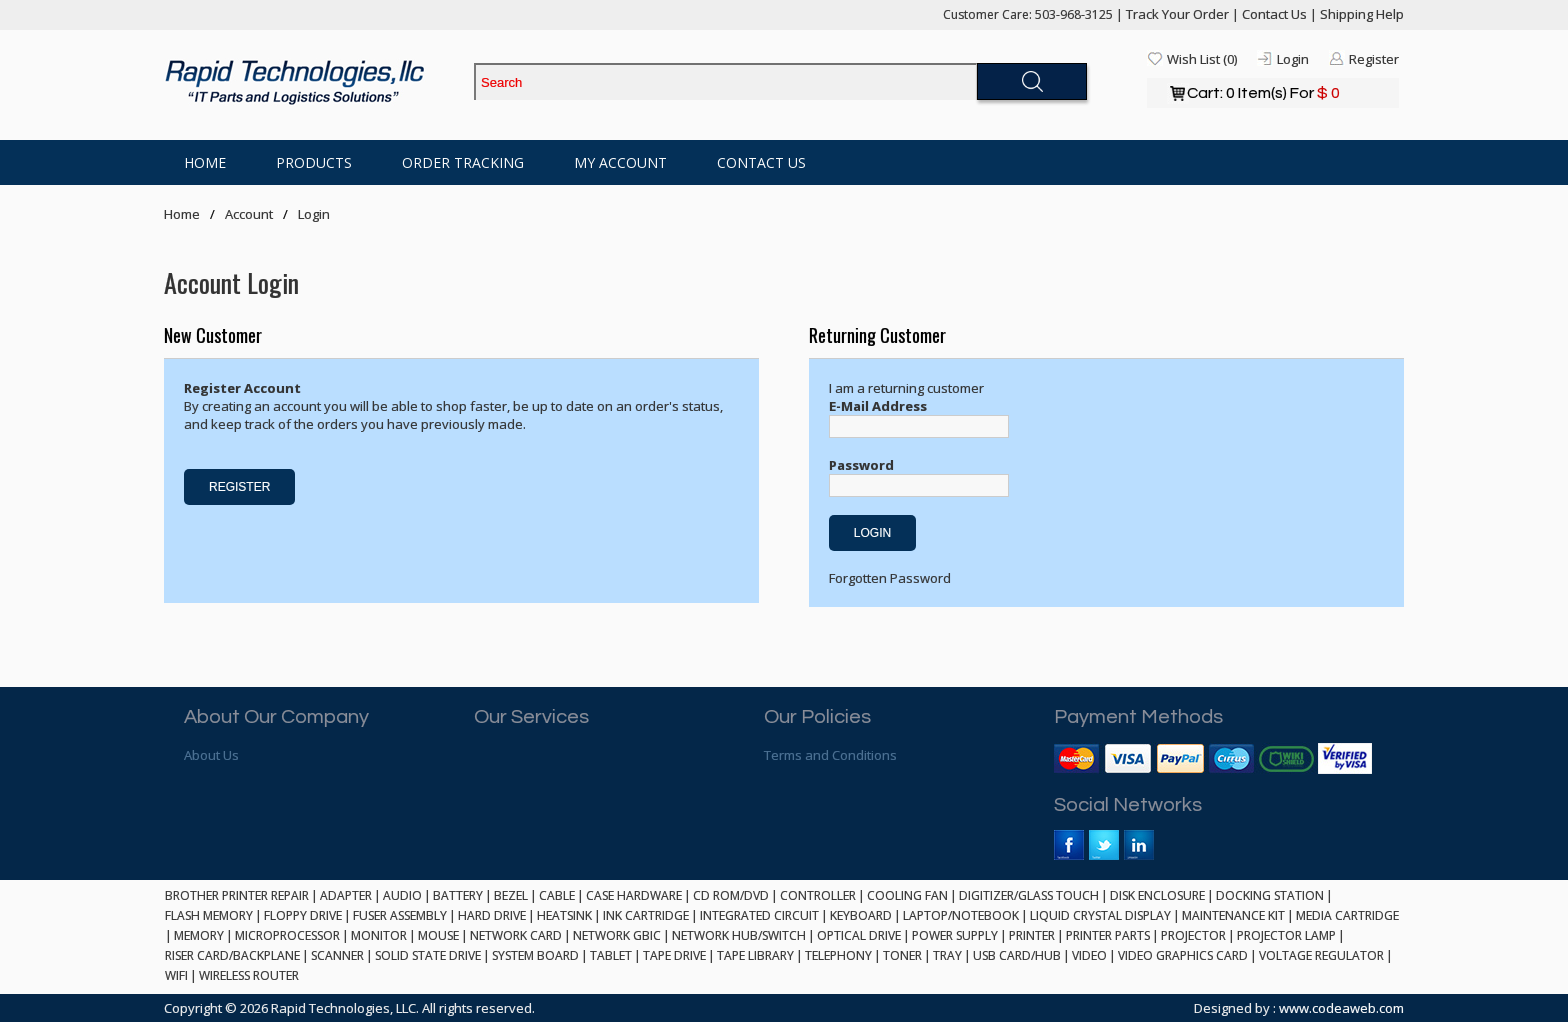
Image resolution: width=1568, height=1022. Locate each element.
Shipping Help (1362, 14)
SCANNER (337, 955)
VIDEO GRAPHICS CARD (1183, 955)
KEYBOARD (861, 915)
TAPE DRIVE (674, 955)
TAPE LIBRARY (755, 955)
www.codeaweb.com (1341, 1008)
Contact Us (1274, 14)
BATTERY (458, 895)
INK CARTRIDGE (646, 915)
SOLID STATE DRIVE (428, 955)
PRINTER (1032, 935)
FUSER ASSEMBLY (400, 915)
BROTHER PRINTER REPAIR (237, 895)
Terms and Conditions (830, 755)
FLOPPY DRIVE (303, 915)
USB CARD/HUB (1017, 955)
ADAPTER (346, 895)
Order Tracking (463, 162)
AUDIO (402, 895)
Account (249, 214)
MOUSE (438, 935)
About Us (211, 755)
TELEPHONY (838, 955)
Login (1293, 59)
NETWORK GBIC (617, 935)
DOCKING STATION (1270, 895)
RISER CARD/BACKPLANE (232, 955)
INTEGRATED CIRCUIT (759, 915)
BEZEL (511, 895)
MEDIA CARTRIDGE (1347, 915)
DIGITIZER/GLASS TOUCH (1029, 895)
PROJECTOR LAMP (1286, 935)
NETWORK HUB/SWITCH (739, 935)
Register (1374, 59)
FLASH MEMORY (209, 915)
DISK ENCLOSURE (1157, 895)
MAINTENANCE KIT (1233, 915)
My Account (620, 162)
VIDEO (1089, 955)
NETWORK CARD (516, 935)
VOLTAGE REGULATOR (1321, 955)
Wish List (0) (1202, 59)
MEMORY (199, 935)
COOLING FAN (907, 895)
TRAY (947, 955)
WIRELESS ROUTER (249, 975)
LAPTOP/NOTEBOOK (961, 915)
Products (314, 162)
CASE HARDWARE (634, 895)
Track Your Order (1177, 14)
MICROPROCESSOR (287, 935)
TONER (902, 955)
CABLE (557, 895)
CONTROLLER (818, 895)
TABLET (611, 955)
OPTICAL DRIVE (859, 935)
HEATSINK (564, 915)
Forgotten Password (890, 578)
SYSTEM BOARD (535, 955)
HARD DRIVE (492, 915)
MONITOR (379, 935)
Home (205, 162)
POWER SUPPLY (955, 935)
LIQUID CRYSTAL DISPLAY (1100, 915)
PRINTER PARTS (1108, 935)
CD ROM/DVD (731, 895)
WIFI (176, 975)
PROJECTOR (1193, 935)
